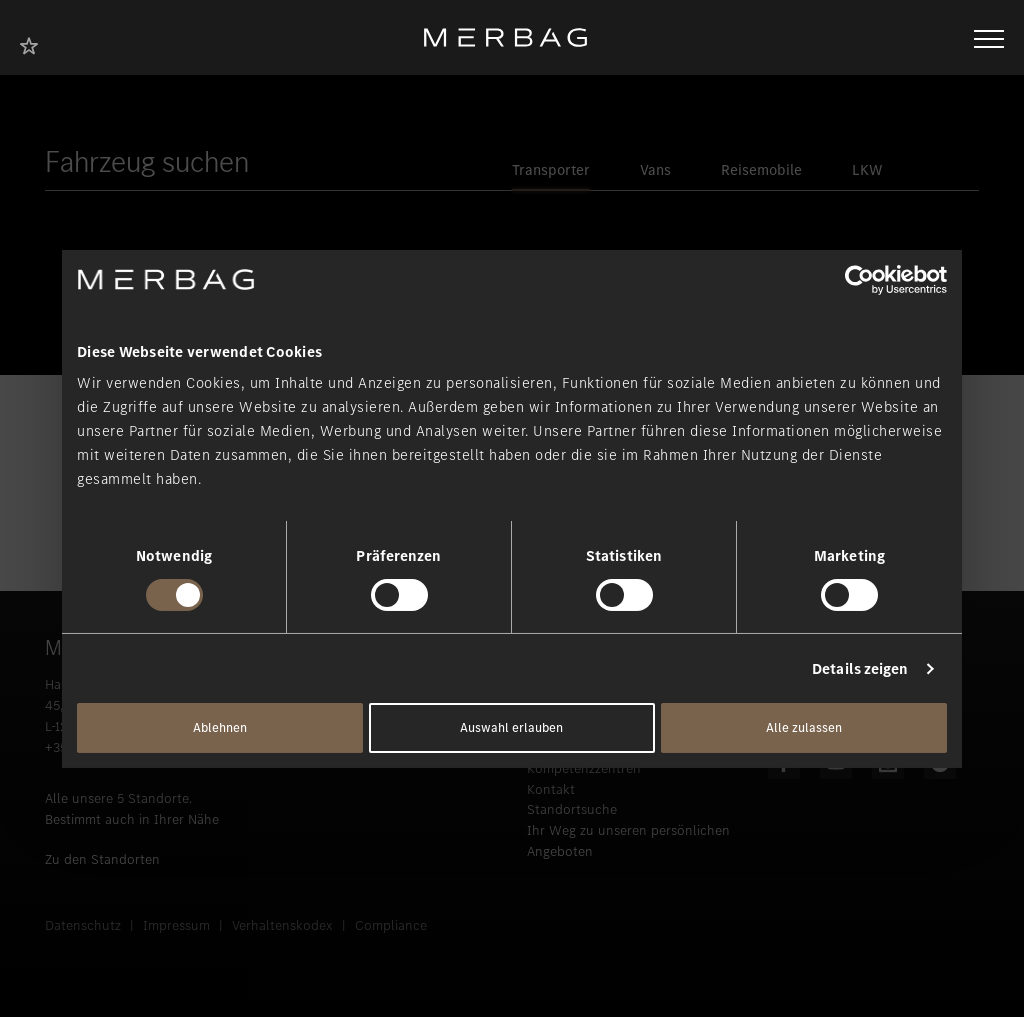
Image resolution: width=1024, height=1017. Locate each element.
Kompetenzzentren (584, 768)
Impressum (176, 925)
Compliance (391, 925)
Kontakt (551, 789)
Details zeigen (860, 669)
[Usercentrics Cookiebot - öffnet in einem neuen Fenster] (859, 279)
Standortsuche (572, 809)
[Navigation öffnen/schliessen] (989, 37)
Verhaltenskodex (282, 925)
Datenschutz (83, 925)
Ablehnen (220, 727)
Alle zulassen (804, 727)
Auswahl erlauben (511, 727)
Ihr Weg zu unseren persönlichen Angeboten (628, 841)
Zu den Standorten (102, 859)
